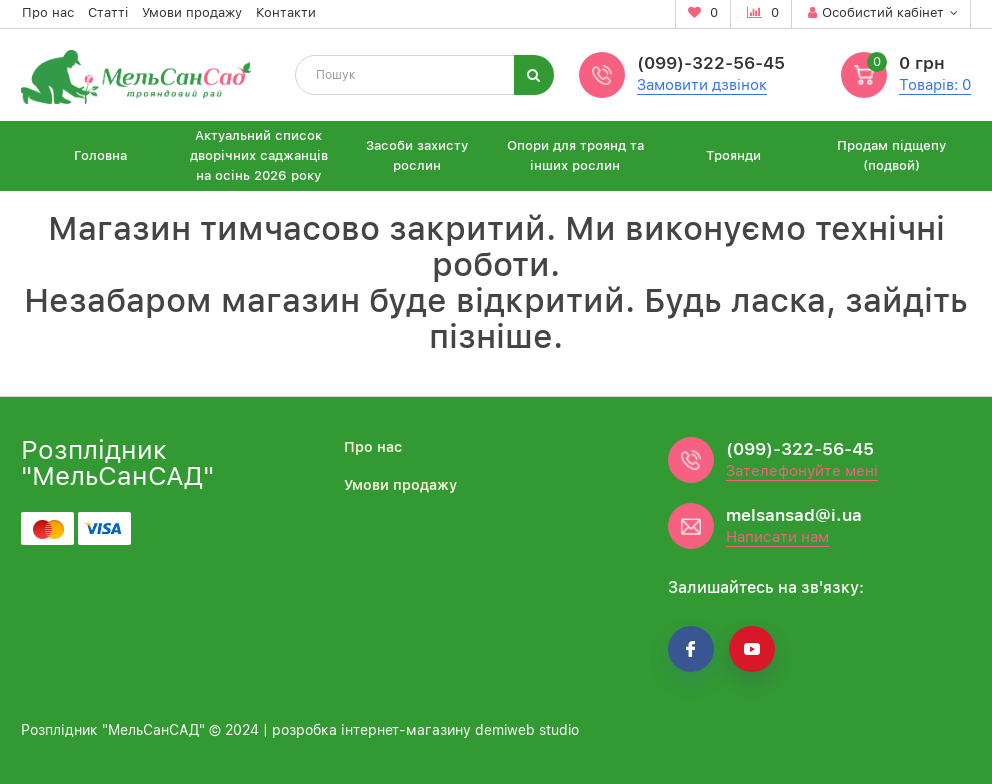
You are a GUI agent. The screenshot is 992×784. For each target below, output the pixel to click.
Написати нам (777, 537)
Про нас (48, 12)
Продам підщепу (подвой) (891, 155)
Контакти (286, 12)
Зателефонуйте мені (802, 471)
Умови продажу (192, 12)
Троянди (733, 155)
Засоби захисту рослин (417, 155)
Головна (100, 155)
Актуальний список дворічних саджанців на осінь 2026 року (259, 155)
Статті (108, 12)
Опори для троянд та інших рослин (575, 155)
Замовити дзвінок (702, 85)
